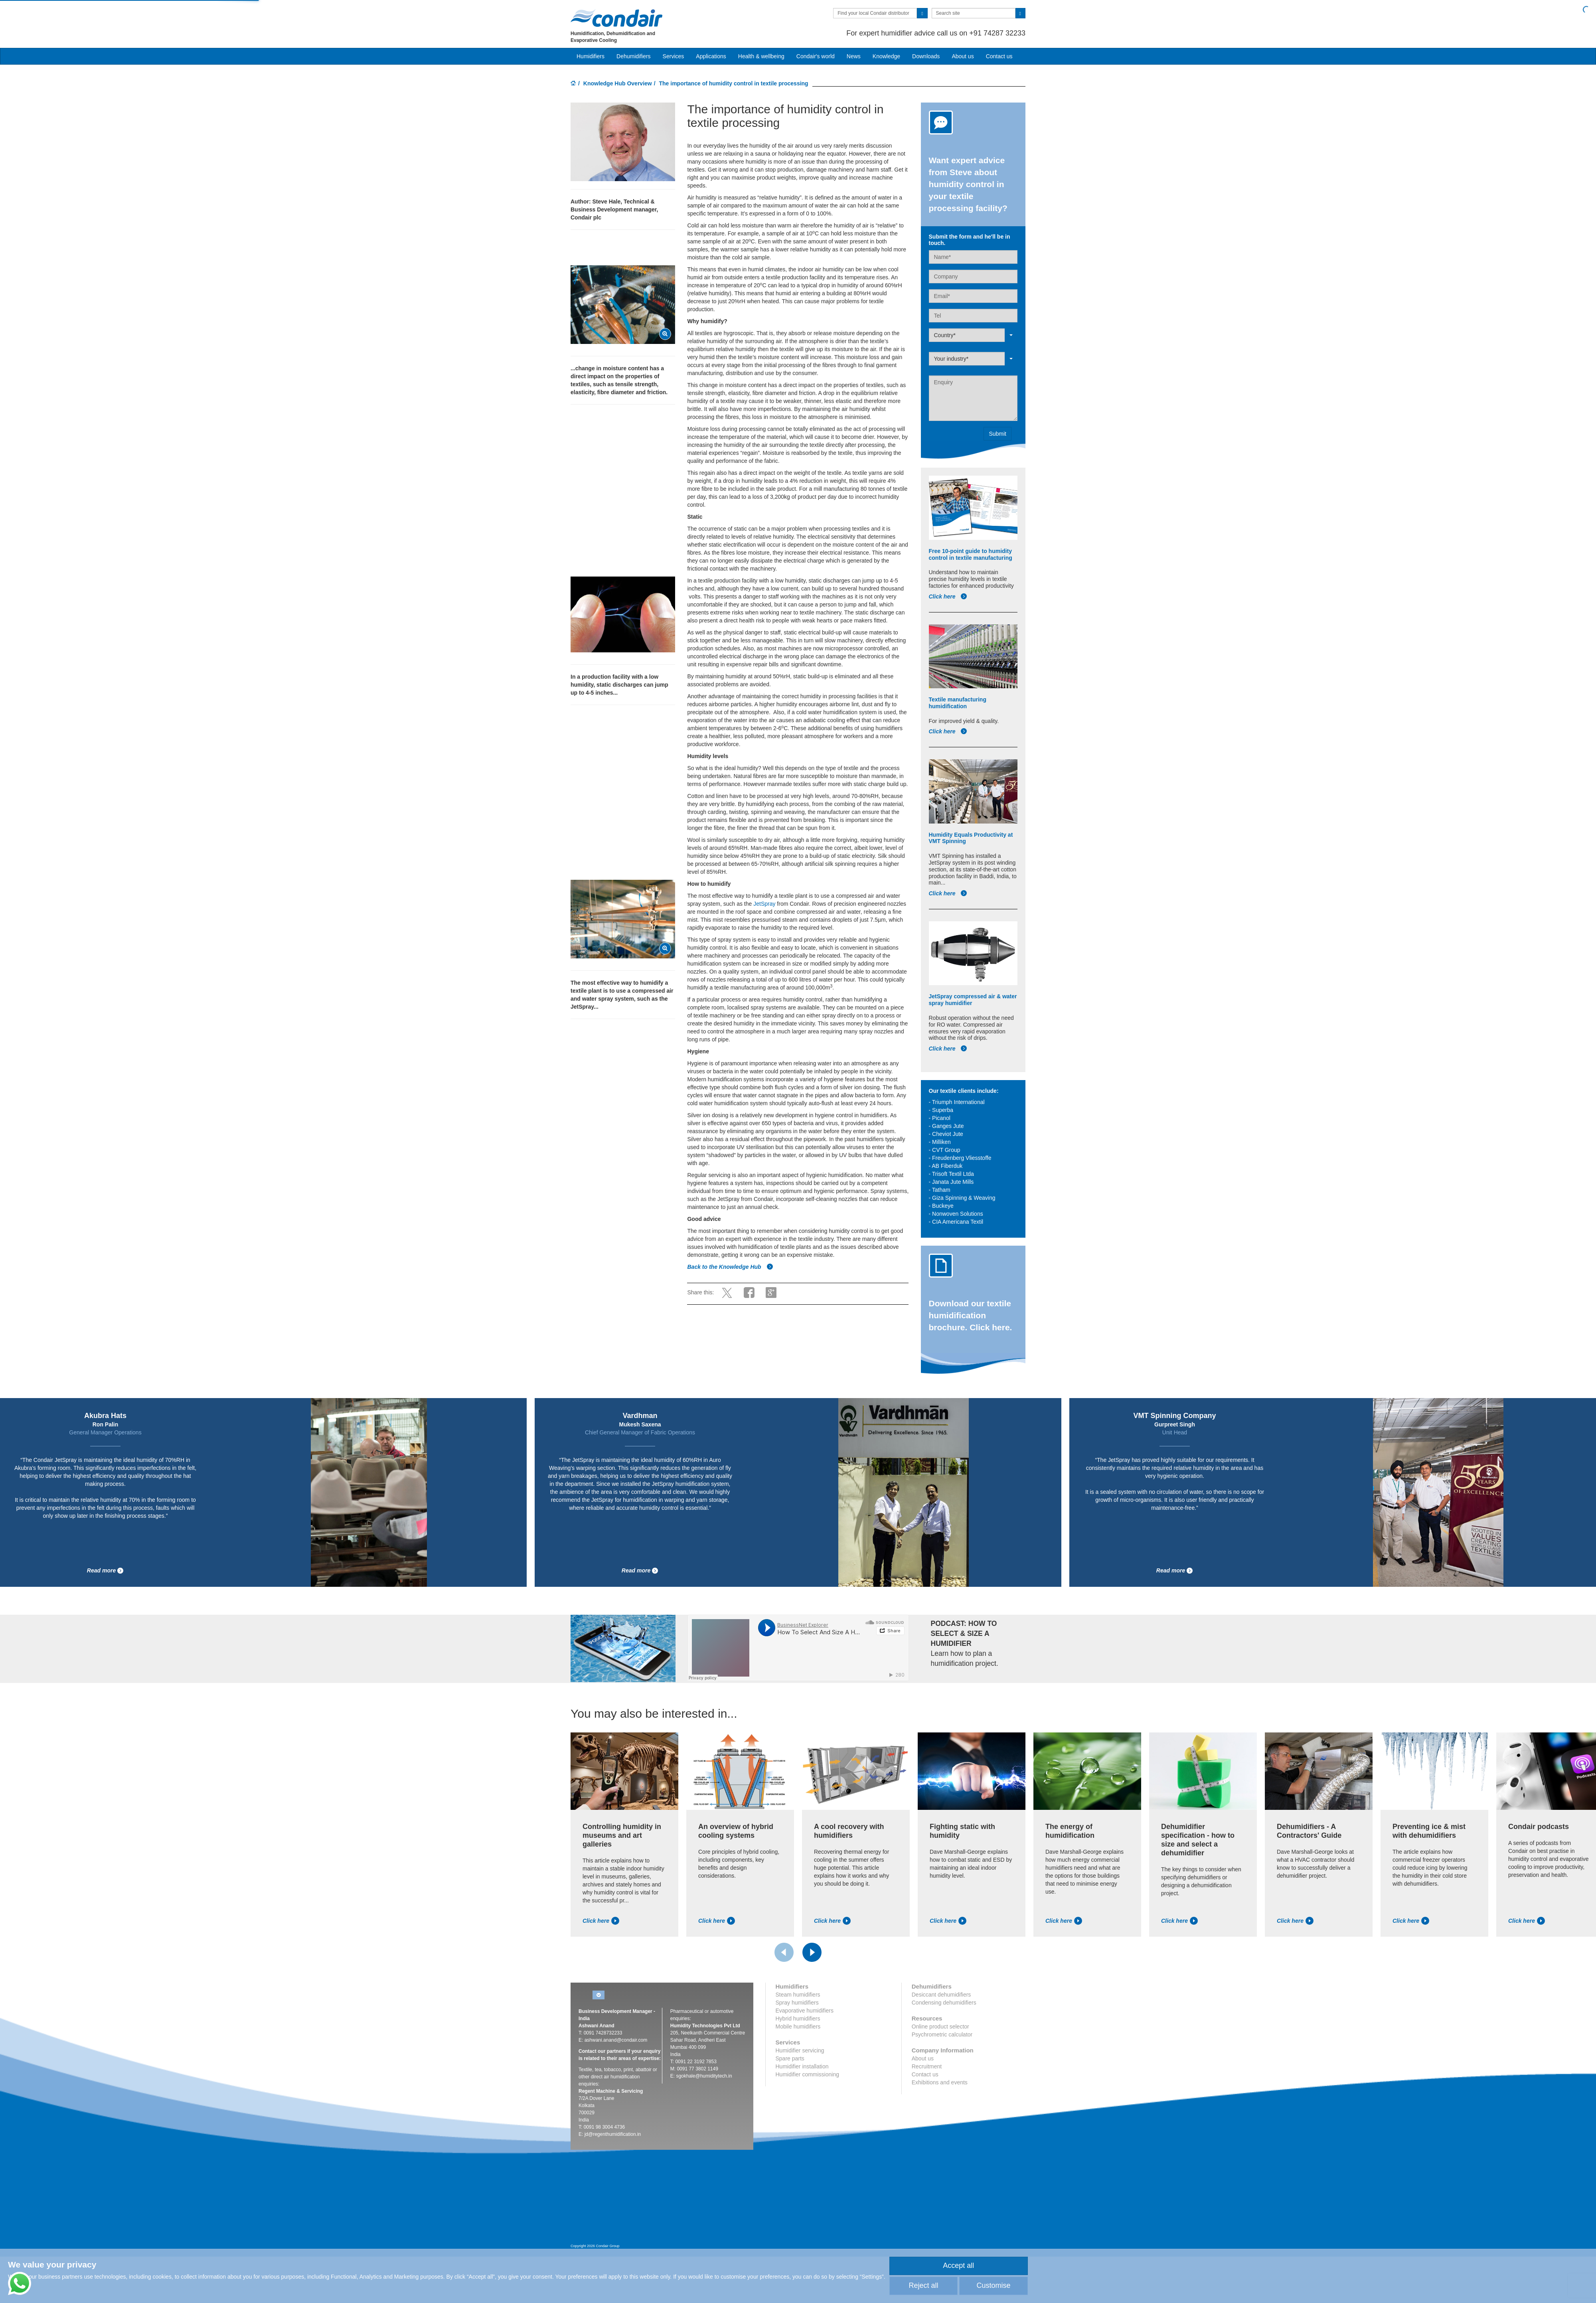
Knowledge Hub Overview (617, 83)
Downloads (926, 56)
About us (963, 56)
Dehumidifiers (633, 56)
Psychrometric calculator (942, 2034)
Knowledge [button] (886, 56)
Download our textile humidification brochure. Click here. (970, 1315)
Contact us (999, 56)
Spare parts (790, 2058)
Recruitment (927, 2066)
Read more (105, 1570)
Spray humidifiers (797, 2002)
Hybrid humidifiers (798, 2018)
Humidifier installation (802, 2066)
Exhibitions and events (940, 2082)
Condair (616, 18)
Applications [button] (711, 56)
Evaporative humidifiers (805, 2010)
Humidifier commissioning (807, 2074)
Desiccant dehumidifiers (941, 1994)
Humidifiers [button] (590, 56)
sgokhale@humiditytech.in (704, 2076)
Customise (993, 2285)
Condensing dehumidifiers (944, 2002)
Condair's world (815, 56)
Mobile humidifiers (798, 2026)
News (854, 56)
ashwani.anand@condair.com (616, 2040)
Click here (948, 596)
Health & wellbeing (761, 56)
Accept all (958, 2265)
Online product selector (940, 2026)
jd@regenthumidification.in (613, 2134)
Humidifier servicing (800, 2050)
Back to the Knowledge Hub (730, 1267)
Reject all (923, 2285)
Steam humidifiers (798, 1994)
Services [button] (673, 56)
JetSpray (765, 904)
